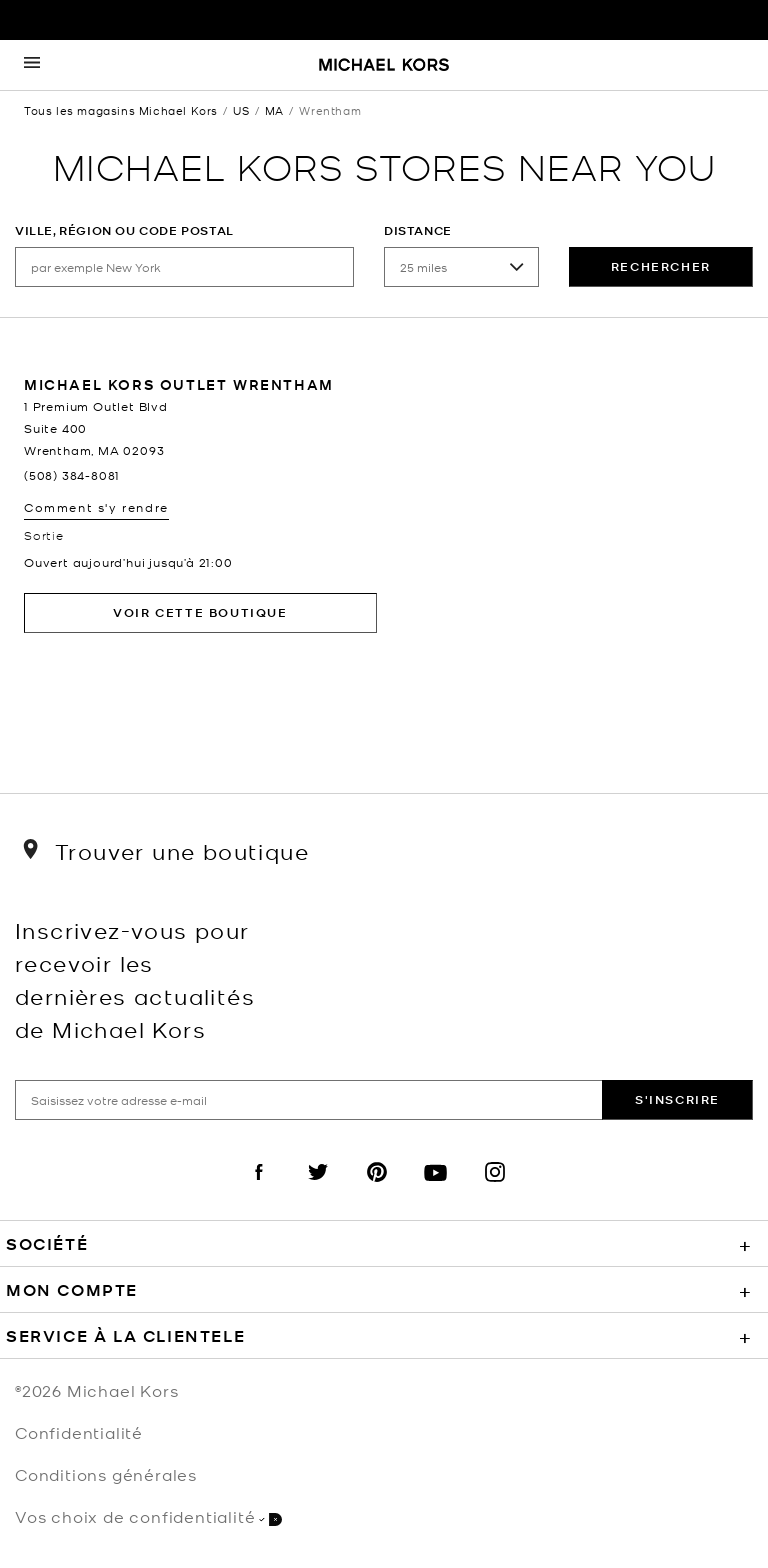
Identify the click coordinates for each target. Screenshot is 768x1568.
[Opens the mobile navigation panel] (32, 65)
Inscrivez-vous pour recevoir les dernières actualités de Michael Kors (135, 979)
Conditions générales (106, 1474)
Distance (418, 230)
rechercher (661, 266)
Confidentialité (79, 1432)
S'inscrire (677, 1099)
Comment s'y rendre (96, 507)
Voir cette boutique (200, 612)
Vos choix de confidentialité (148, 1516)
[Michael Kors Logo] (384, 66)
